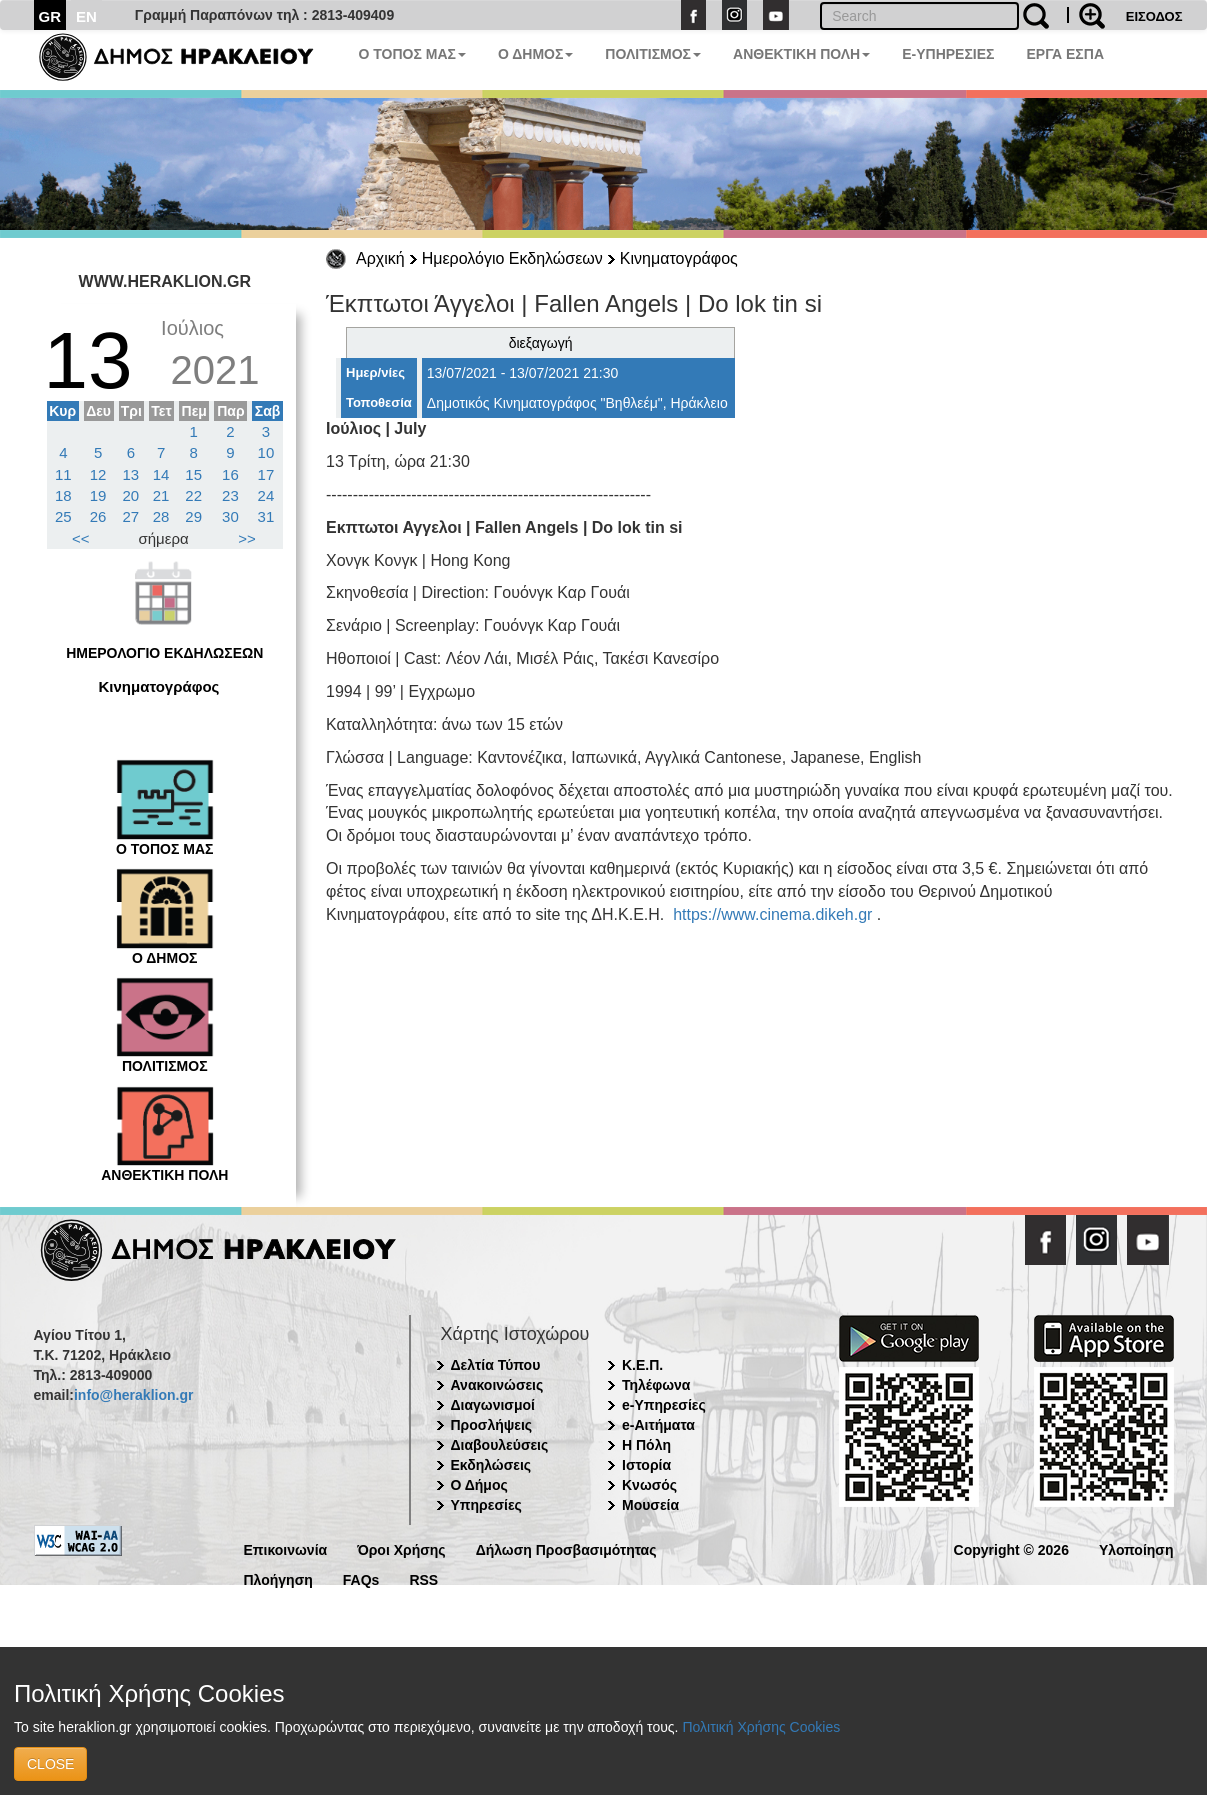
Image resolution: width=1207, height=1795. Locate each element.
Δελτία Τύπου (496, 1365)
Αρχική (380, 258)
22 (193, 495)
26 (98, 516)
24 (266, 495)
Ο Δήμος (479, 1485)
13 (131, 474)
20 (131, 495)
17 (266, 474)
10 (266, 452)
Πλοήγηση (278, 1578)
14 (161, 474)
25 (63, 516)
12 (98, 474)
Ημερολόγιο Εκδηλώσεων (512, 258)
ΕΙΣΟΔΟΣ (1154, 16)
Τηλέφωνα (656, 1385)
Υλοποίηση (1136, 1548)
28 (161, 516)
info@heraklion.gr (133, 1395)
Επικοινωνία (286, 1548)
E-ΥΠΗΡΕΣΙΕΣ (948, 54)
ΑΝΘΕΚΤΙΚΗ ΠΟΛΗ (801, 54)
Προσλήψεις (492, 1425)
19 (98, 495)
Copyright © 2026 (1011, 1548)
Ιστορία (646, 1465)
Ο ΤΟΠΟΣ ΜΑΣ (412, 54)
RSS (423, 1578)
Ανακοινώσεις (497, 1385)
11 (63, 474)
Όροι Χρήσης (401, 1548)
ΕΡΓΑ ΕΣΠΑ (1065, 54)
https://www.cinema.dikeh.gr (772, 914)
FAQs (361, 1578)
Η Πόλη (646, 1445)
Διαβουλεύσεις (500, 1445)
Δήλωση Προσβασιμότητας (566, 1548)
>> (247, 538)
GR (50, 16)
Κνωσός (649, 1485)
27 (131, 516)
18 (63, 495)
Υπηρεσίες (486, 1505)
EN (86, 16)
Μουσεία (650, 1505)
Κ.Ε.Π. (642, 1365)
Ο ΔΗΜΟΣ (535, 54)
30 (230, 516)
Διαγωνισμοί (493, 1405)
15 (193, 474)
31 (266, 516)
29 (193, 516)
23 (230, 495)
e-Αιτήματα (658, 1425)
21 (161, 495)
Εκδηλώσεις (491, 1465)
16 (230, 474)
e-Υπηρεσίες (664, 1405)
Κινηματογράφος (679, 258)
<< (81, 538)
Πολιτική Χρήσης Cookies (761, 1727)
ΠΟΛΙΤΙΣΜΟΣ (653, 54)
